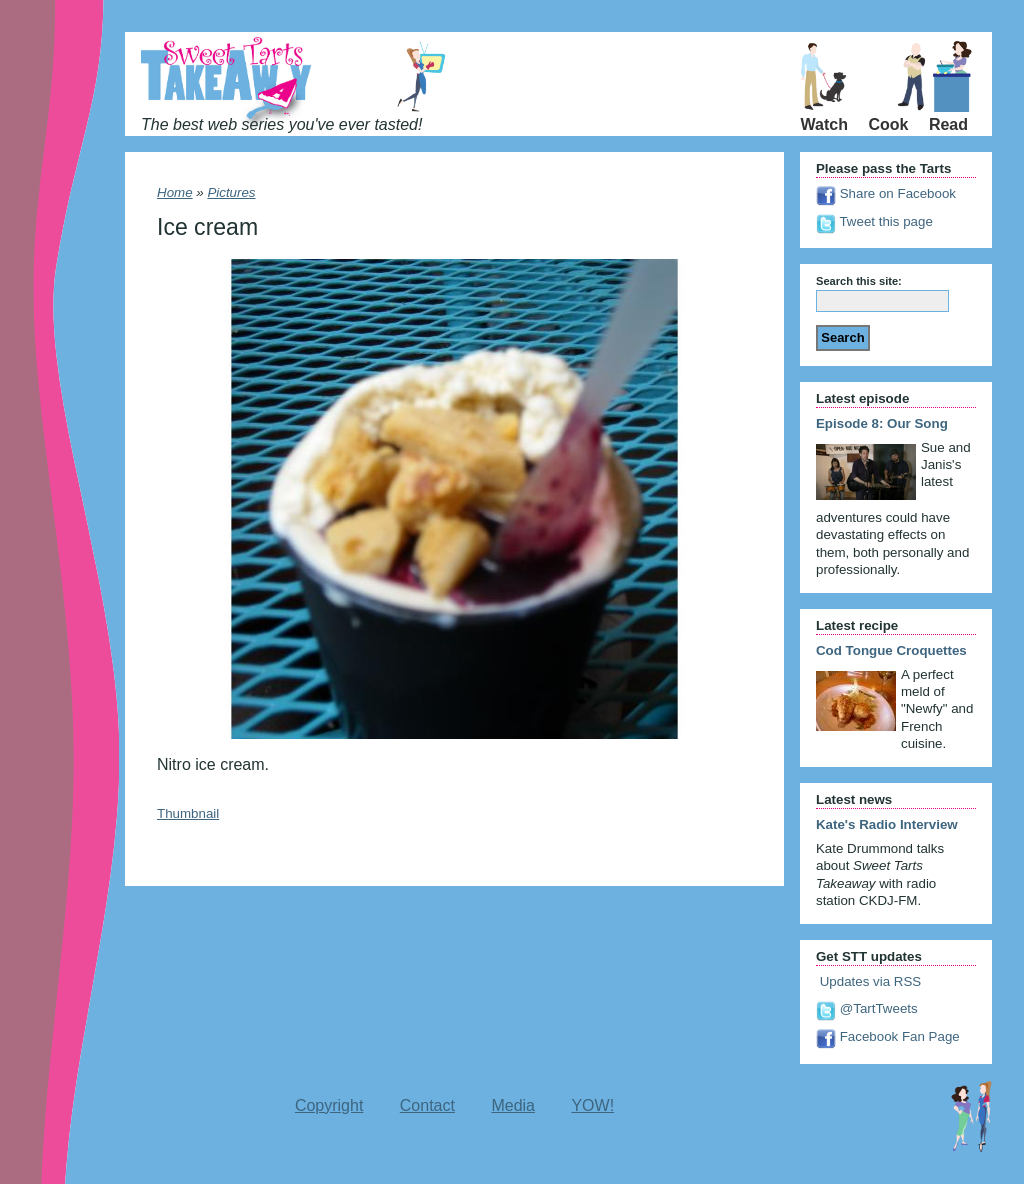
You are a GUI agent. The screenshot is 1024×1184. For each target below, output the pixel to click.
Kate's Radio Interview (887, 824)
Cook (888, 124)
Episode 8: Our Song (882, 423)
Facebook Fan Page (888, 1036)
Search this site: (859, 281)
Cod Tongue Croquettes (891, 650)
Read (948, 124)
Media (513, 1105)
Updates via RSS (868, 981)
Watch (824, 124)
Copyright (329, 1105)
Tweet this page (874, 221)
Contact (427, 1105)
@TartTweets (867, 1008)
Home (175, 192)
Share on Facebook (886, 193)
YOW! (592, 1105)
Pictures (231, 192)
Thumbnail (188, 813)
